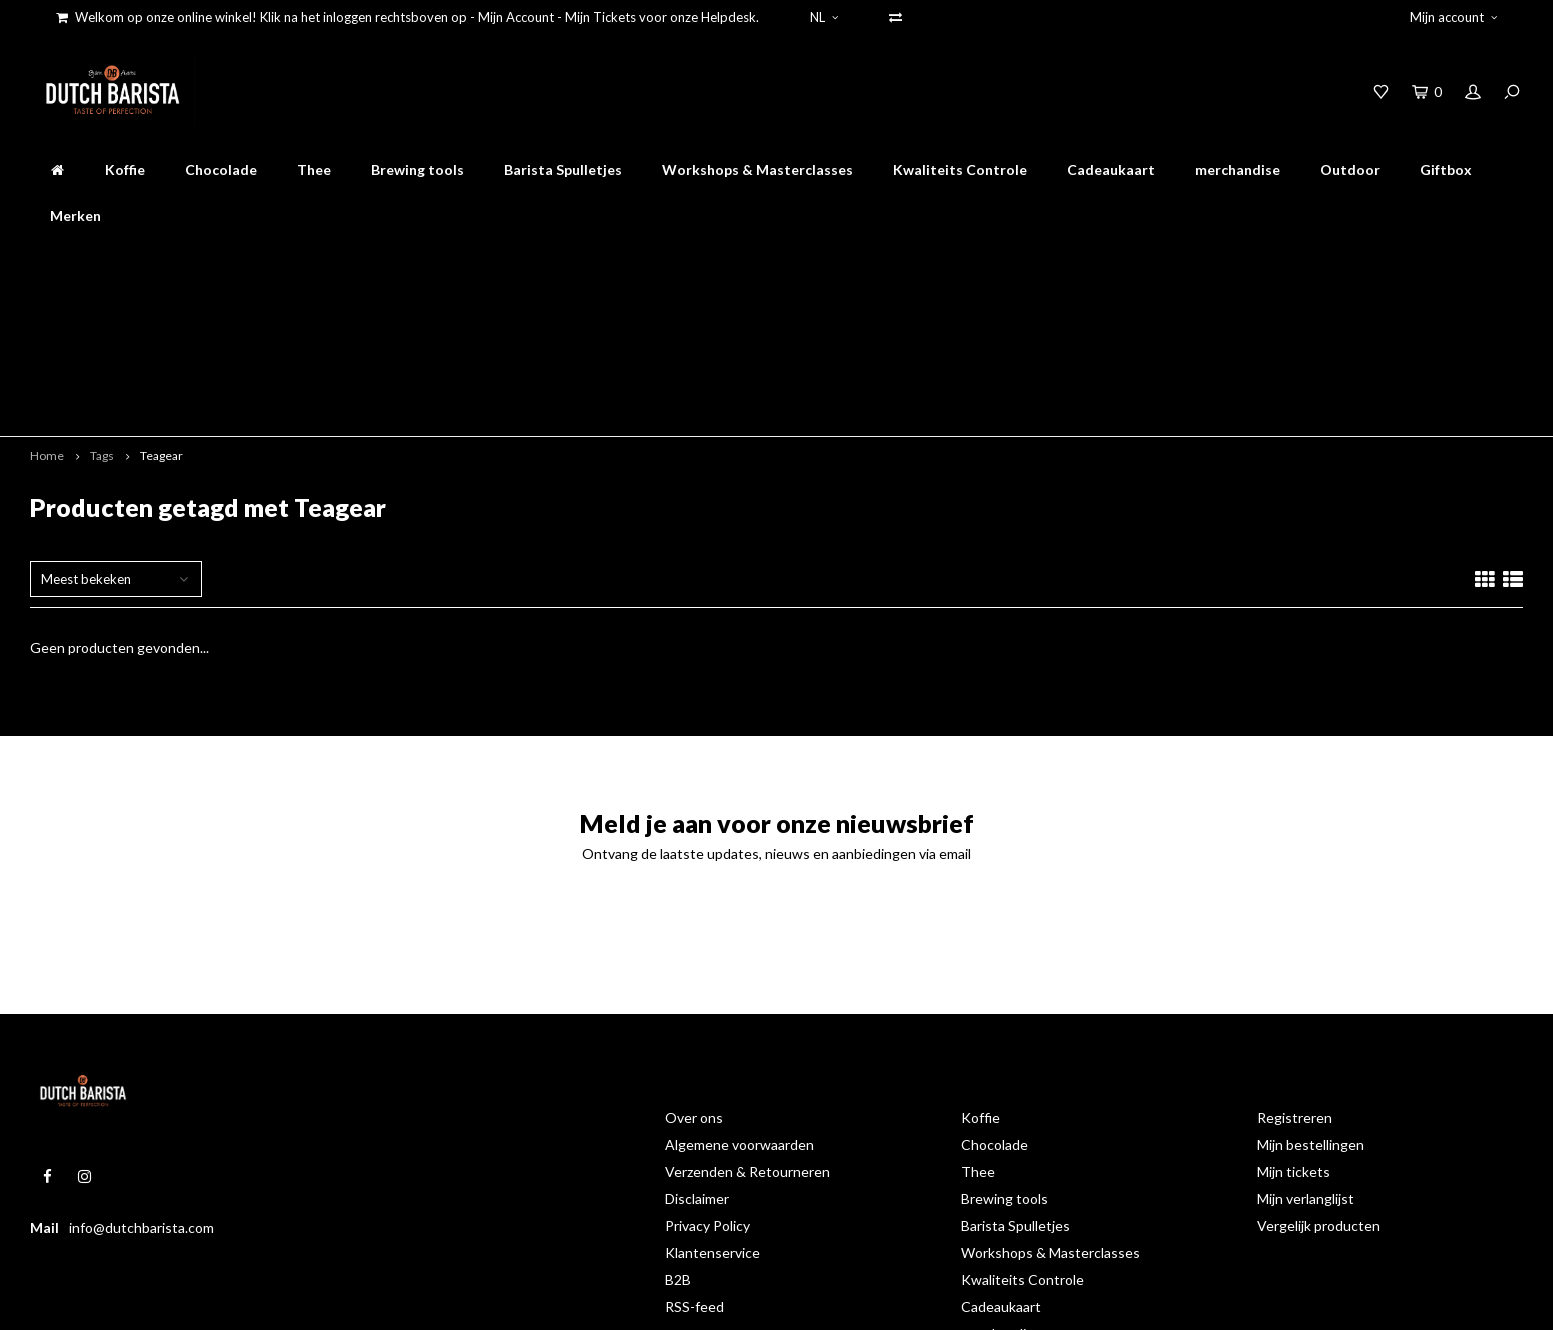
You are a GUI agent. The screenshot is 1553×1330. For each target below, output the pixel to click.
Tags (102, 298)
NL (824, 17)
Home (47, 298)
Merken (75, 215)
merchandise (1237, 169)
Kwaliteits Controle (960, 169)
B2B (678, 1122)
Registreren (1294, 960)
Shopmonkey (343, 1301)
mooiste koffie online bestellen (473, 258)
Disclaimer (697, 1041)
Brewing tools (417, 169)
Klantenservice (712, 1095)
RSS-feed (694, 1149)
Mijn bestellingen (1310, 987)
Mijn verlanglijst (1305, 1041)
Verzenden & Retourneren (747, 1014)
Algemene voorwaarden (739, 987)
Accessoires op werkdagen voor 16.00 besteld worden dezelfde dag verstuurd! (1258, 258)
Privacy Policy (707, 1068)
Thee (314, 169)
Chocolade (221, 169)
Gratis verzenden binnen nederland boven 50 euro (789, 258)
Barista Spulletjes (563, 169)
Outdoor (1350, 169)
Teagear (161, 298)
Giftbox (1446, 169)
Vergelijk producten (1318, 1068)
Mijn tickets (1293, 1014)
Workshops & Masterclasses (757, 169)
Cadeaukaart (1111, 169)
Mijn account (1453, 17)
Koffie (125, 169)
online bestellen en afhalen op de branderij (178, 258)
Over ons (694, 960)
